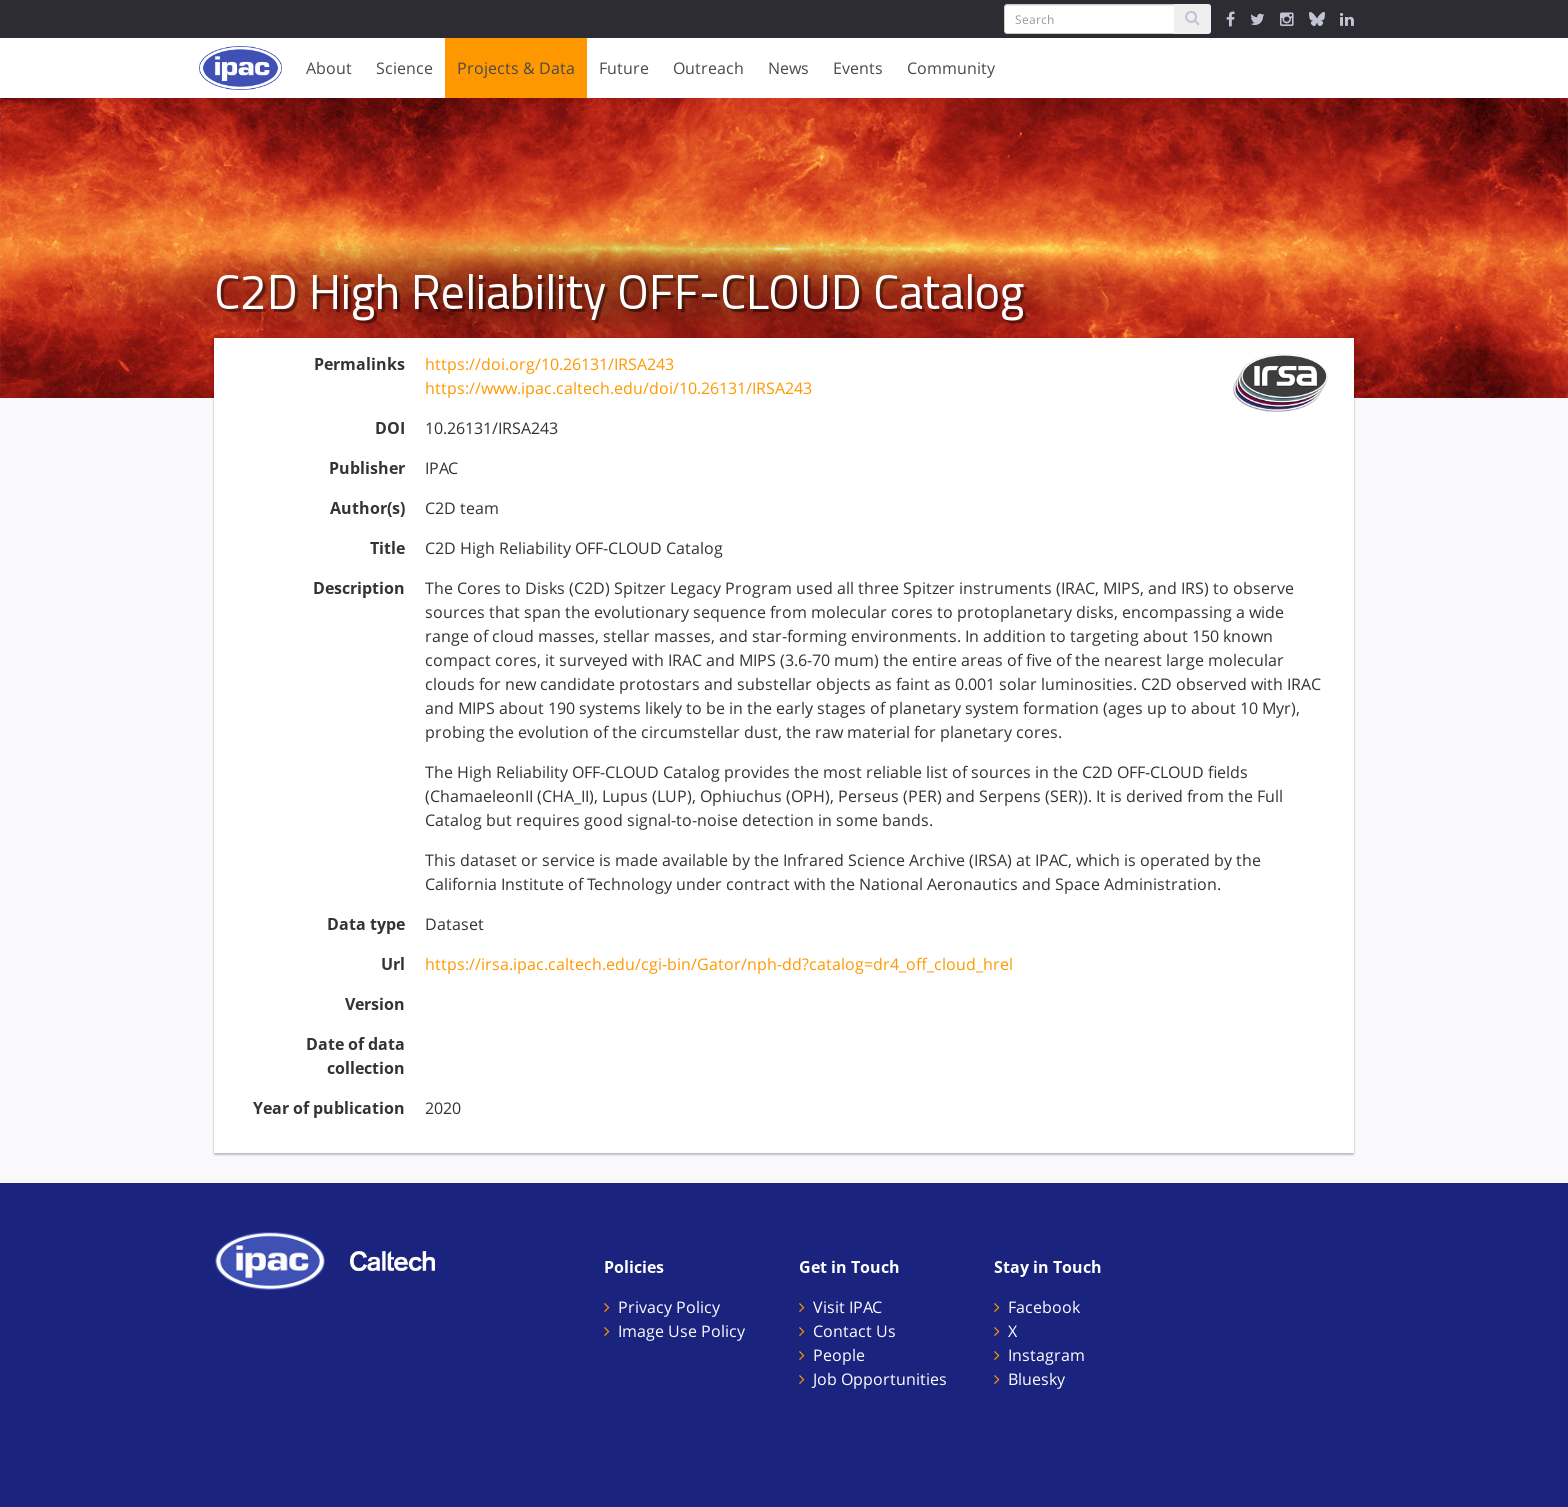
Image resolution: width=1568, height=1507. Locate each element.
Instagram (1046, 1355)
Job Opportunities (880, 1379)
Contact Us (854, 1331)
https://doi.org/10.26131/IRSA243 (549, 364)
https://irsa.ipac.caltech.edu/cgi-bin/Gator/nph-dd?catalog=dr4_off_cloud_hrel (719, 964)
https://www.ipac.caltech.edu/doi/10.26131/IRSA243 (618, 388)
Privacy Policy (669, 1307)
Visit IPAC (847, 1307)
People (839, 1355)
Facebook (1044, 1307)
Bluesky (1036, 1379)
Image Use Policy (681, 1331)
